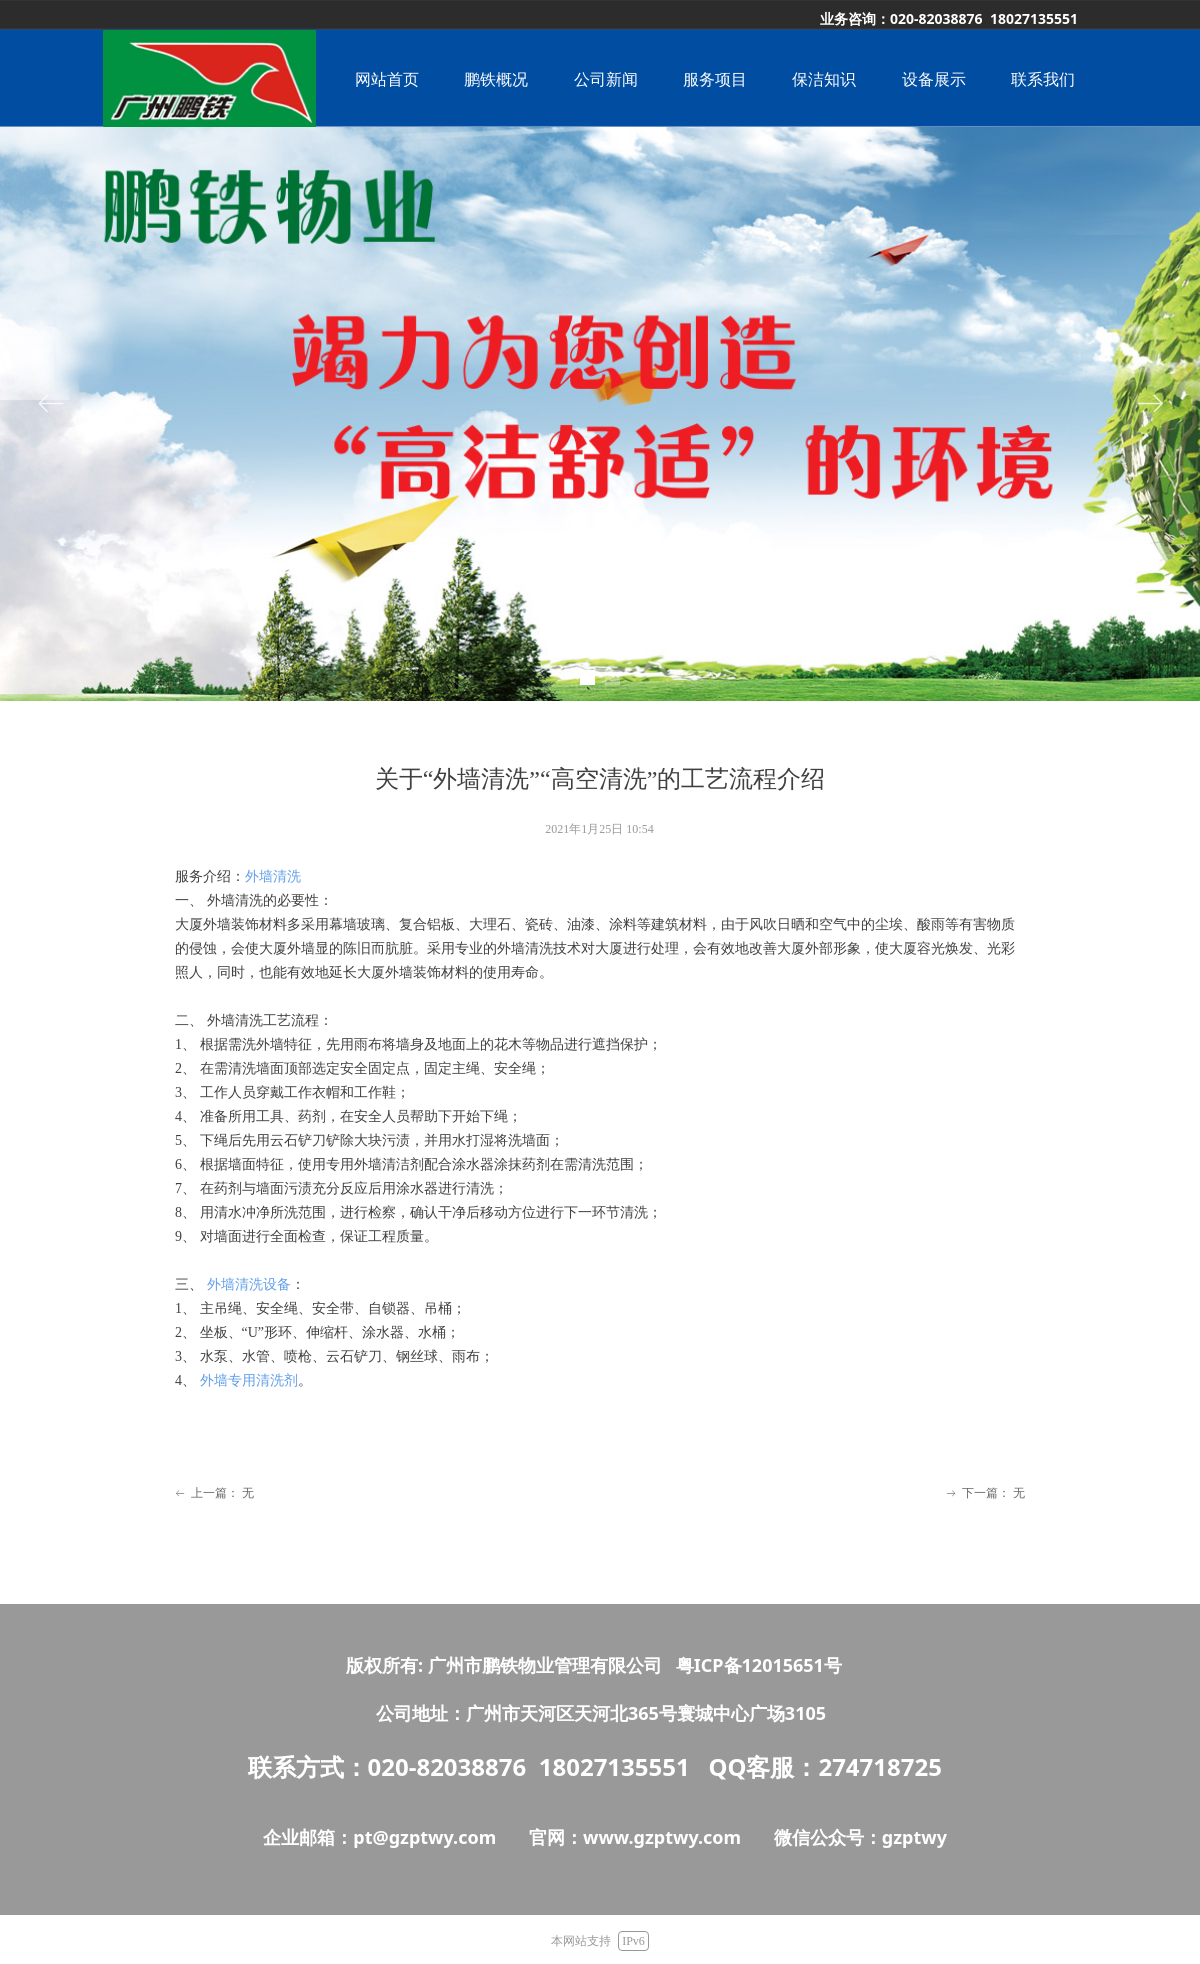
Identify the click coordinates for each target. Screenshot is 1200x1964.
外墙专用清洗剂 (249, 1380)
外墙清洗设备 (249, 1284)
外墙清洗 (273, 876)
